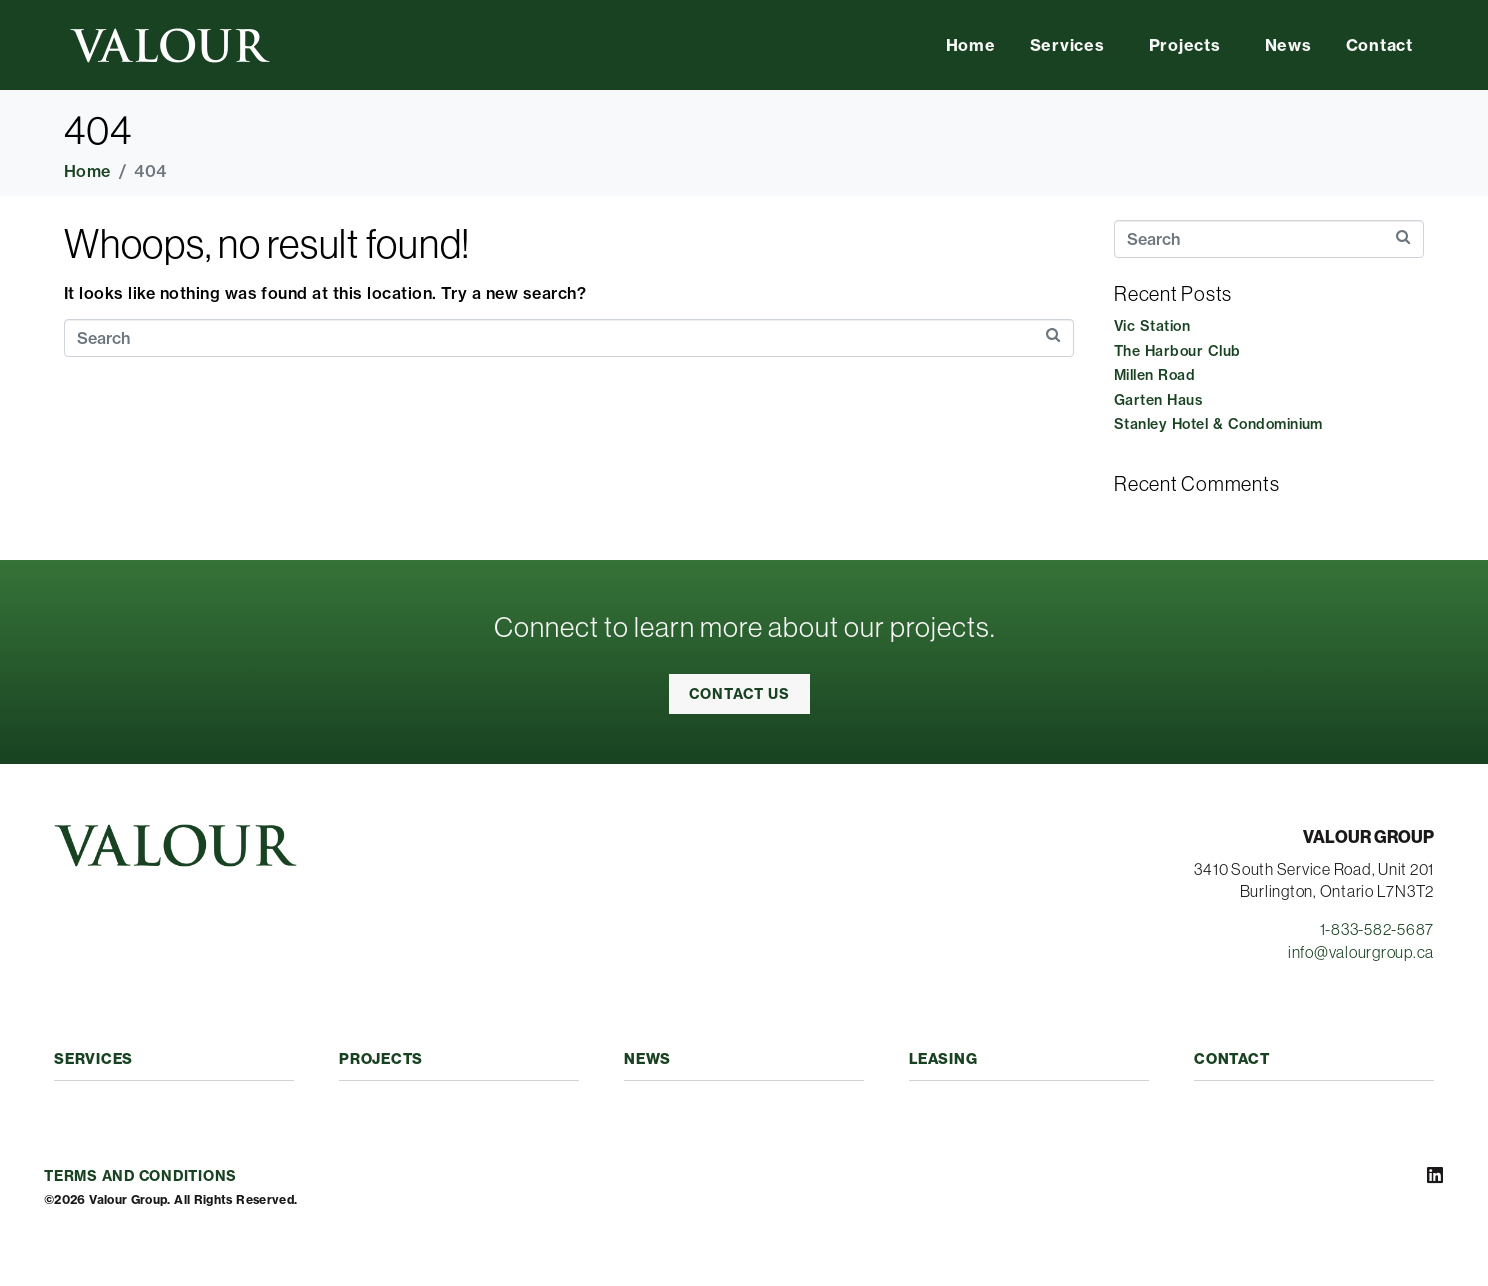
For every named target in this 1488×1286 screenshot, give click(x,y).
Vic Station (1152, 326)
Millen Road (1154, 375)
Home (971, 45)
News (1288, 45)
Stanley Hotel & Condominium (1218, 424)
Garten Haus (1158, 400)
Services (1067, 45)
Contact (1379, 45)
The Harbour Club (1177, 351)
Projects (1185, 45)
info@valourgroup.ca (1361, 952)
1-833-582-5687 (1377, 929)
